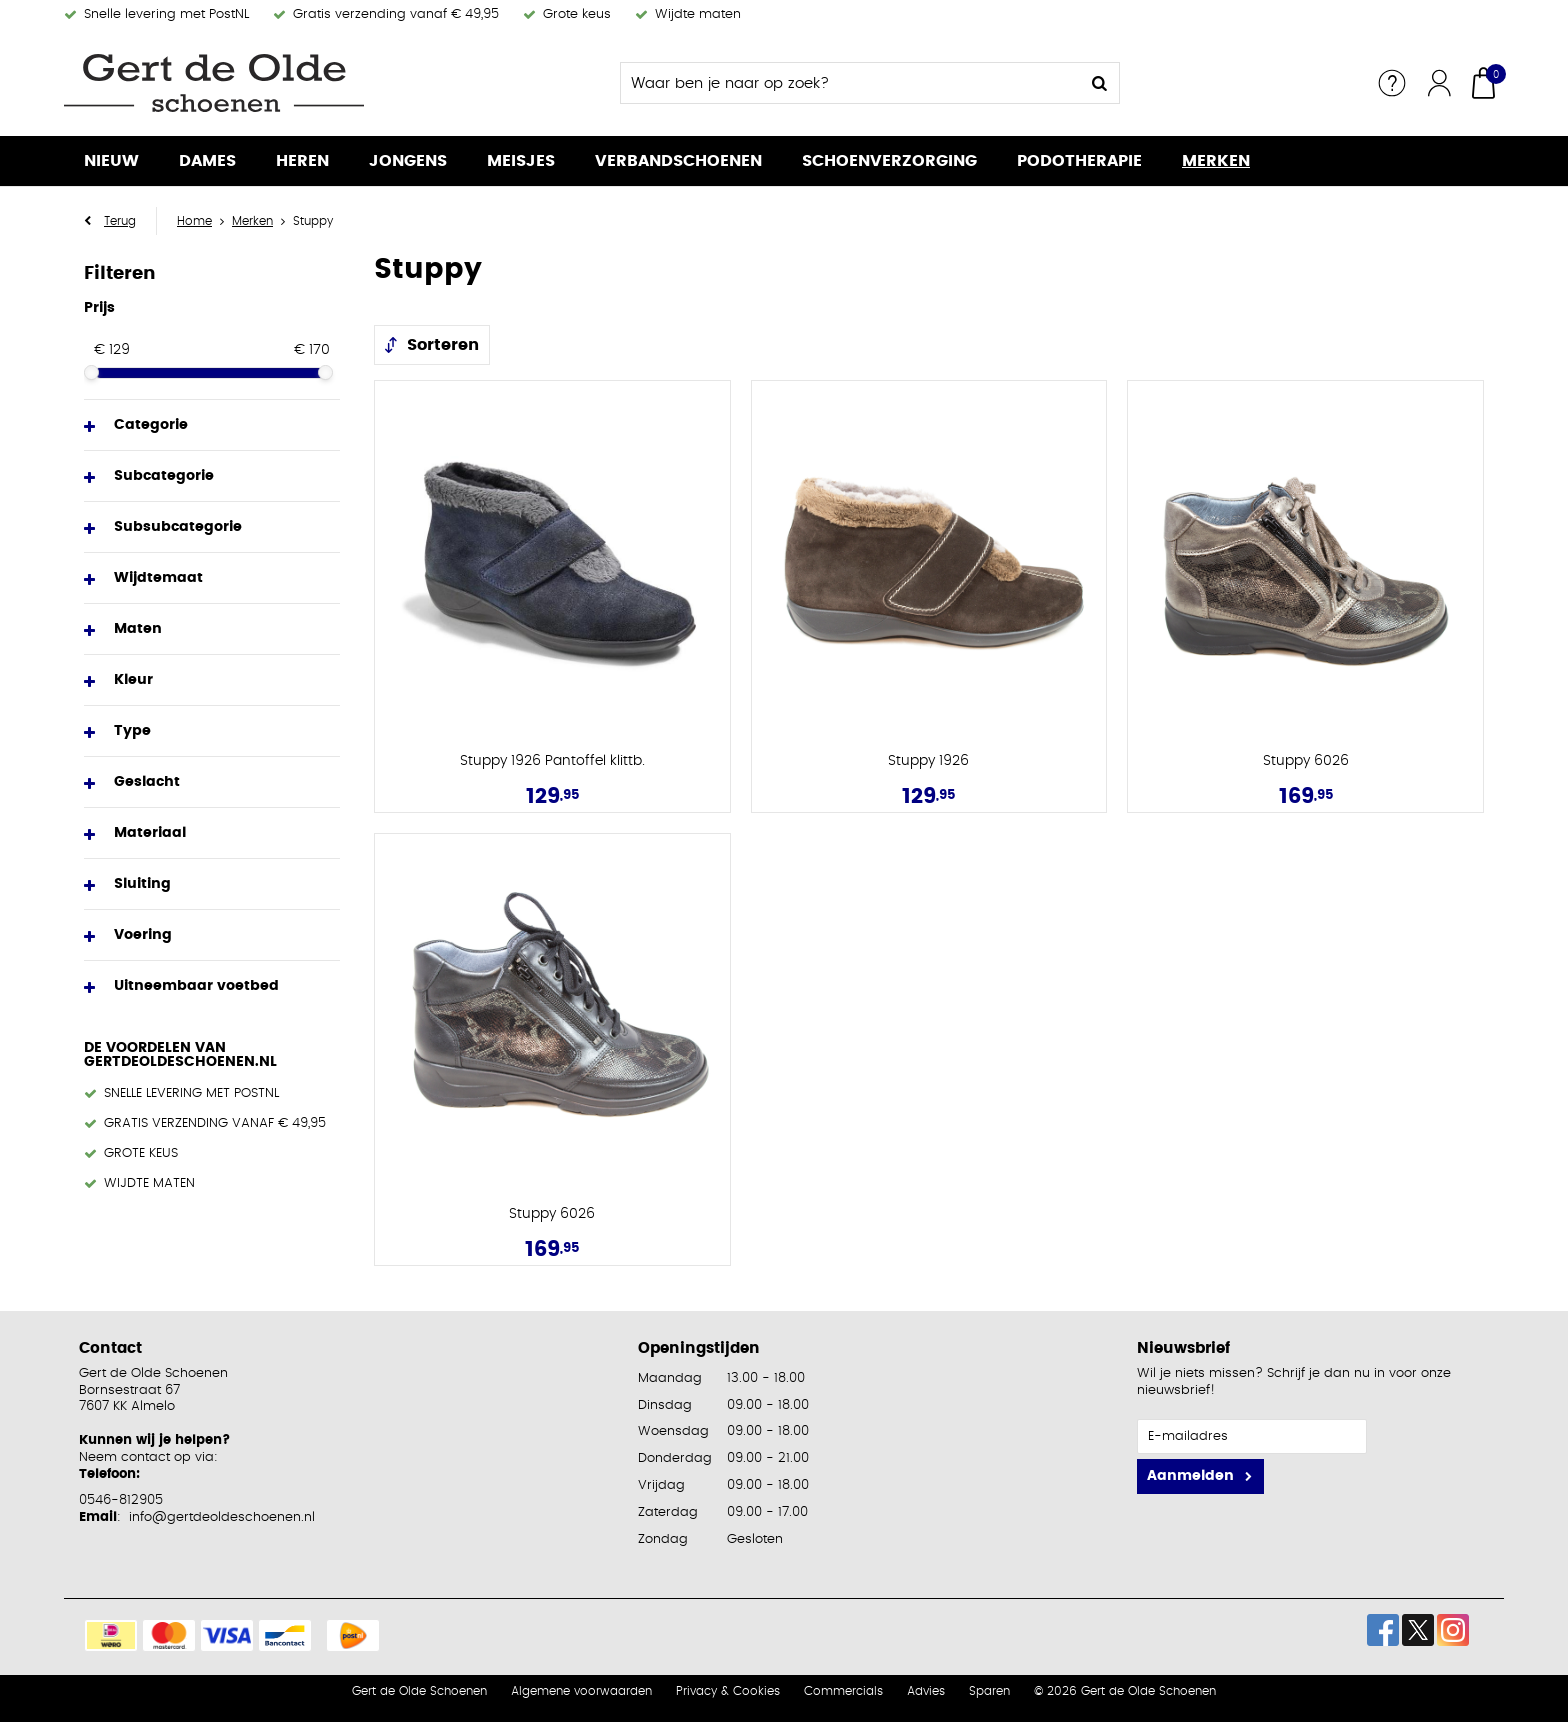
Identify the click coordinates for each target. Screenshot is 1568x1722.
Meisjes (521, 161)
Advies (926, 1691)
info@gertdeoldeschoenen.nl (222, 1517)
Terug (120, 221)
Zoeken (1099, 83)
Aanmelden (1190, 1476)
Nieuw (111, 161)
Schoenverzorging (889, 161)
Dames (207, 161)
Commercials (843, 1691)
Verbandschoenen (678, 161)
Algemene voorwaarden (581, 1691)
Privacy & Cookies (728, 1691)
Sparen (989, 1691)
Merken (1216, 161)
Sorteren (443, 345)
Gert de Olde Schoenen (419, 1691)
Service (1392, 83)
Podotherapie (1079, 161)
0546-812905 (121, 1500)
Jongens (408, 161)
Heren (302, 161)
